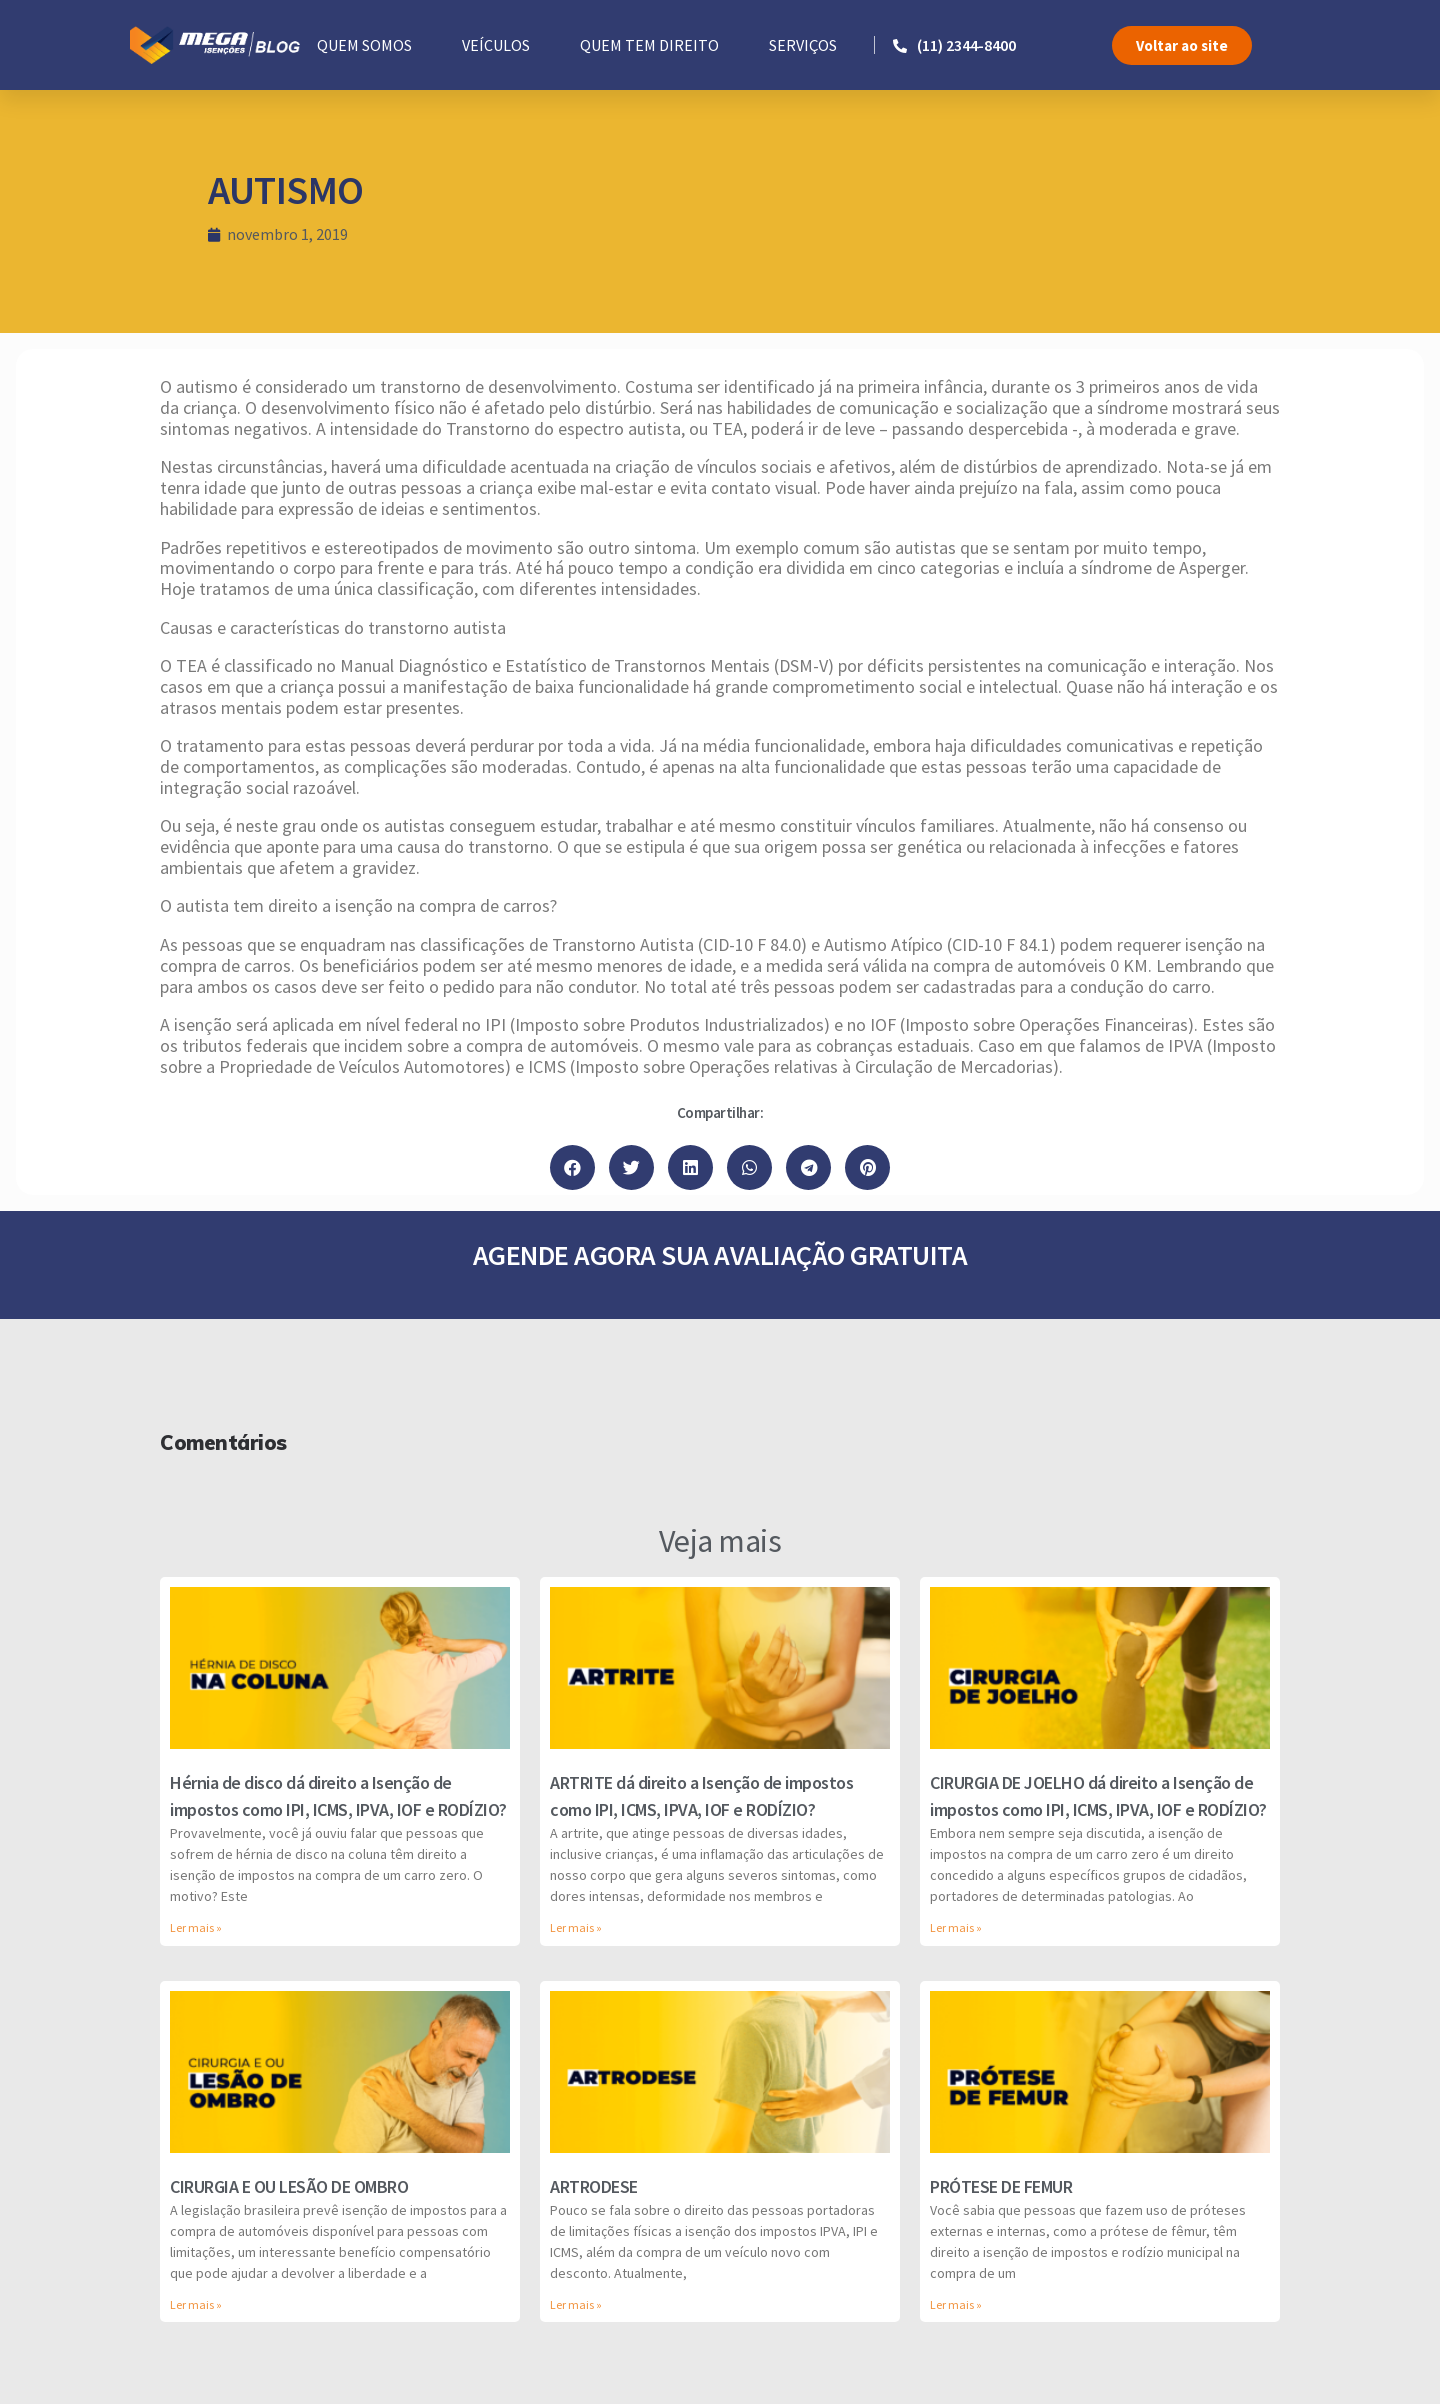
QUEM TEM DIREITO (649, 45)
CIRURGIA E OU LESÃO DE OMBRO (289, 2186)
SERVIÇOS (803, 45)
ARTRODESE (594, 2186)
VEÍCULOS (496, 45)
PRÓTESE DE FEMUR (1001, 2186)
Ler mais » (196, 1927)
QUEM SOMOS (364, 45)
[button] (1182, 45)
